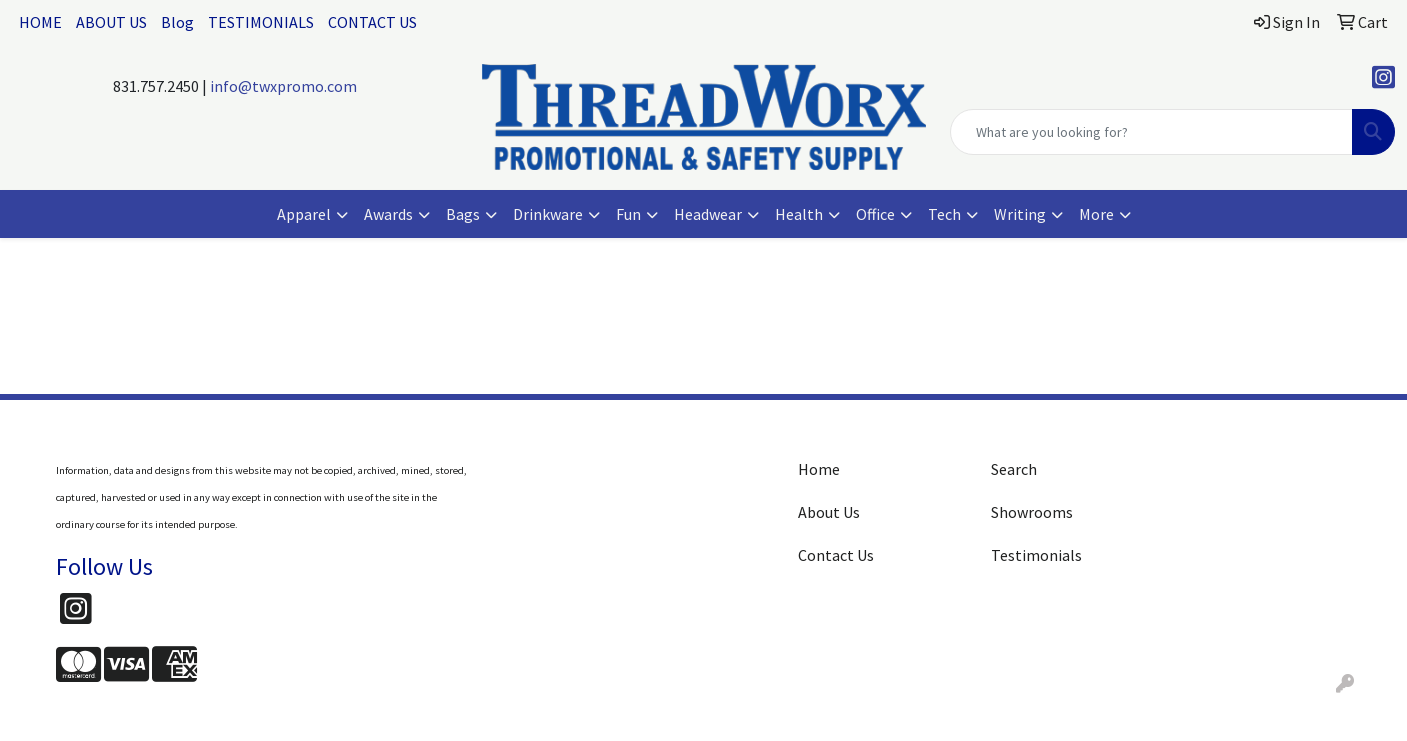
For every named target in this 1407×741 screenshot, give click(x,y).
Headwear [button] (708, 214)
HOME (40, 22)
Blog (177, 22)
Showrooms (1032, 512)
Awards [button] (388, 214)
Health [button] (799, 214)
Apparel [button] (304, 214)
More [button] (1096, 214)
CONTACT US (372, 22)
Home (819, 469)
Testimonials (1036, 555)
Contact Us (836, 555)
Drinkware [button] (548, 214)
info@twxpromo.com (283, 86)
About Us (829, 512)
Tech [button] (944, 214)
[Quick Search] (1151, 132)
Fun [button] (628, 214)
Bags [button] (463, 214)
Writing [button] (1020, 214)
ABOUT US (111, 22)
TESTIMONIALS (261, 22)
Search (1014, 469)
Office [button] (875, 214)
